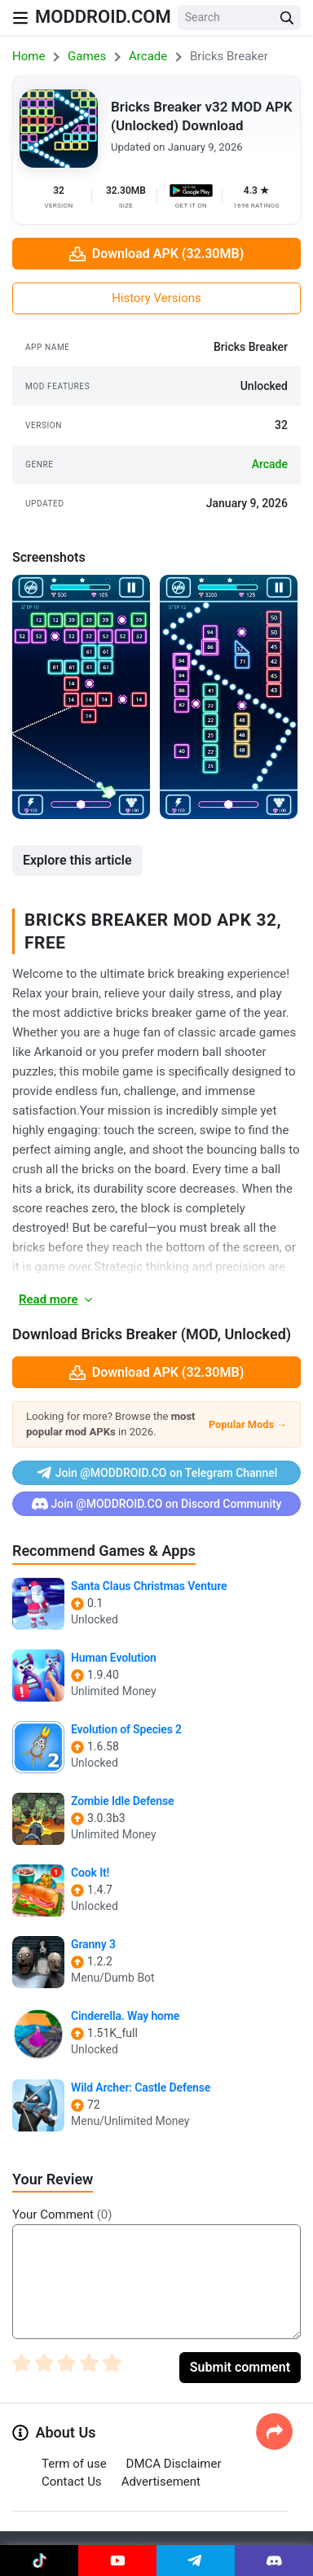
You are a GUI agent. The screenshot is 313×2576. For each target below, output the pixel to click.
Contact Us (72, 2481)
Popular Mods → (248, 1424)
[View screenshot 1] (81, 697)
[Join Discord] (274, 2560)
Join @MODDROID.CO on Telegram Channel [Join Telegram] (157, 1473)
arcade (270, 464)
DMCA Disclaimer (174, 2463)
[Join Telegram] (195, 2560)
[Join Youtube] (117, 2560)
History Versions (156, 298)
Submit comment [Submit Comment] (240, 2367)
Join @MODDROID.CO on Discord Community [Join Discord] (157, 1504)
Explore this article (77, 860)
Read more (57, 1299)
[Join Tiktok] (39, 2560)
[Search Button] (287, 17)
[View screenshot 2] (229, 697)
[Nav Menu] (20, 17)
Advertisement (161, 2481)
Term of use (74, 2463)
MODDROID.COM (103, 17)
